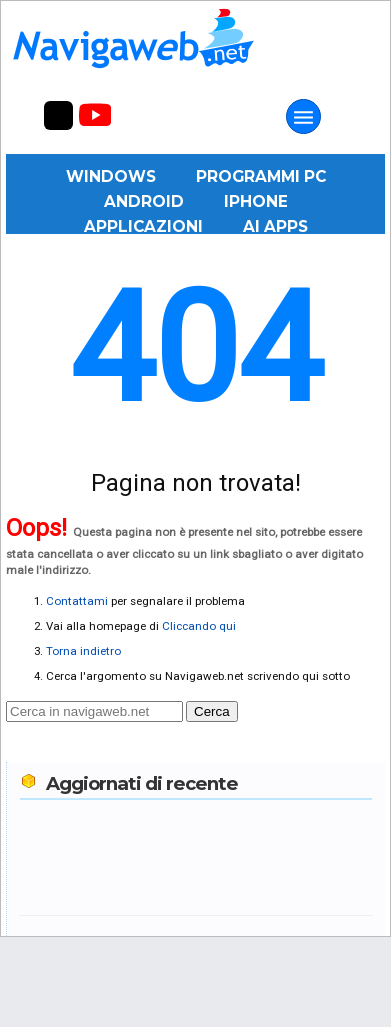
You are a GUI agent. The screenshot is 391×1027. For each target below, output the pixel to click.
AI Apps (275, 226)
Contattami (77, 601)
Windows (111, 176)
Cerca (212, 711)
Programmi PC (261, 176)
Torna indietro (83, 651)
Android (144, 201)
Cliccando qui (199, 626)
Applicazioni (143, 226)
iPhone (256, 201)
